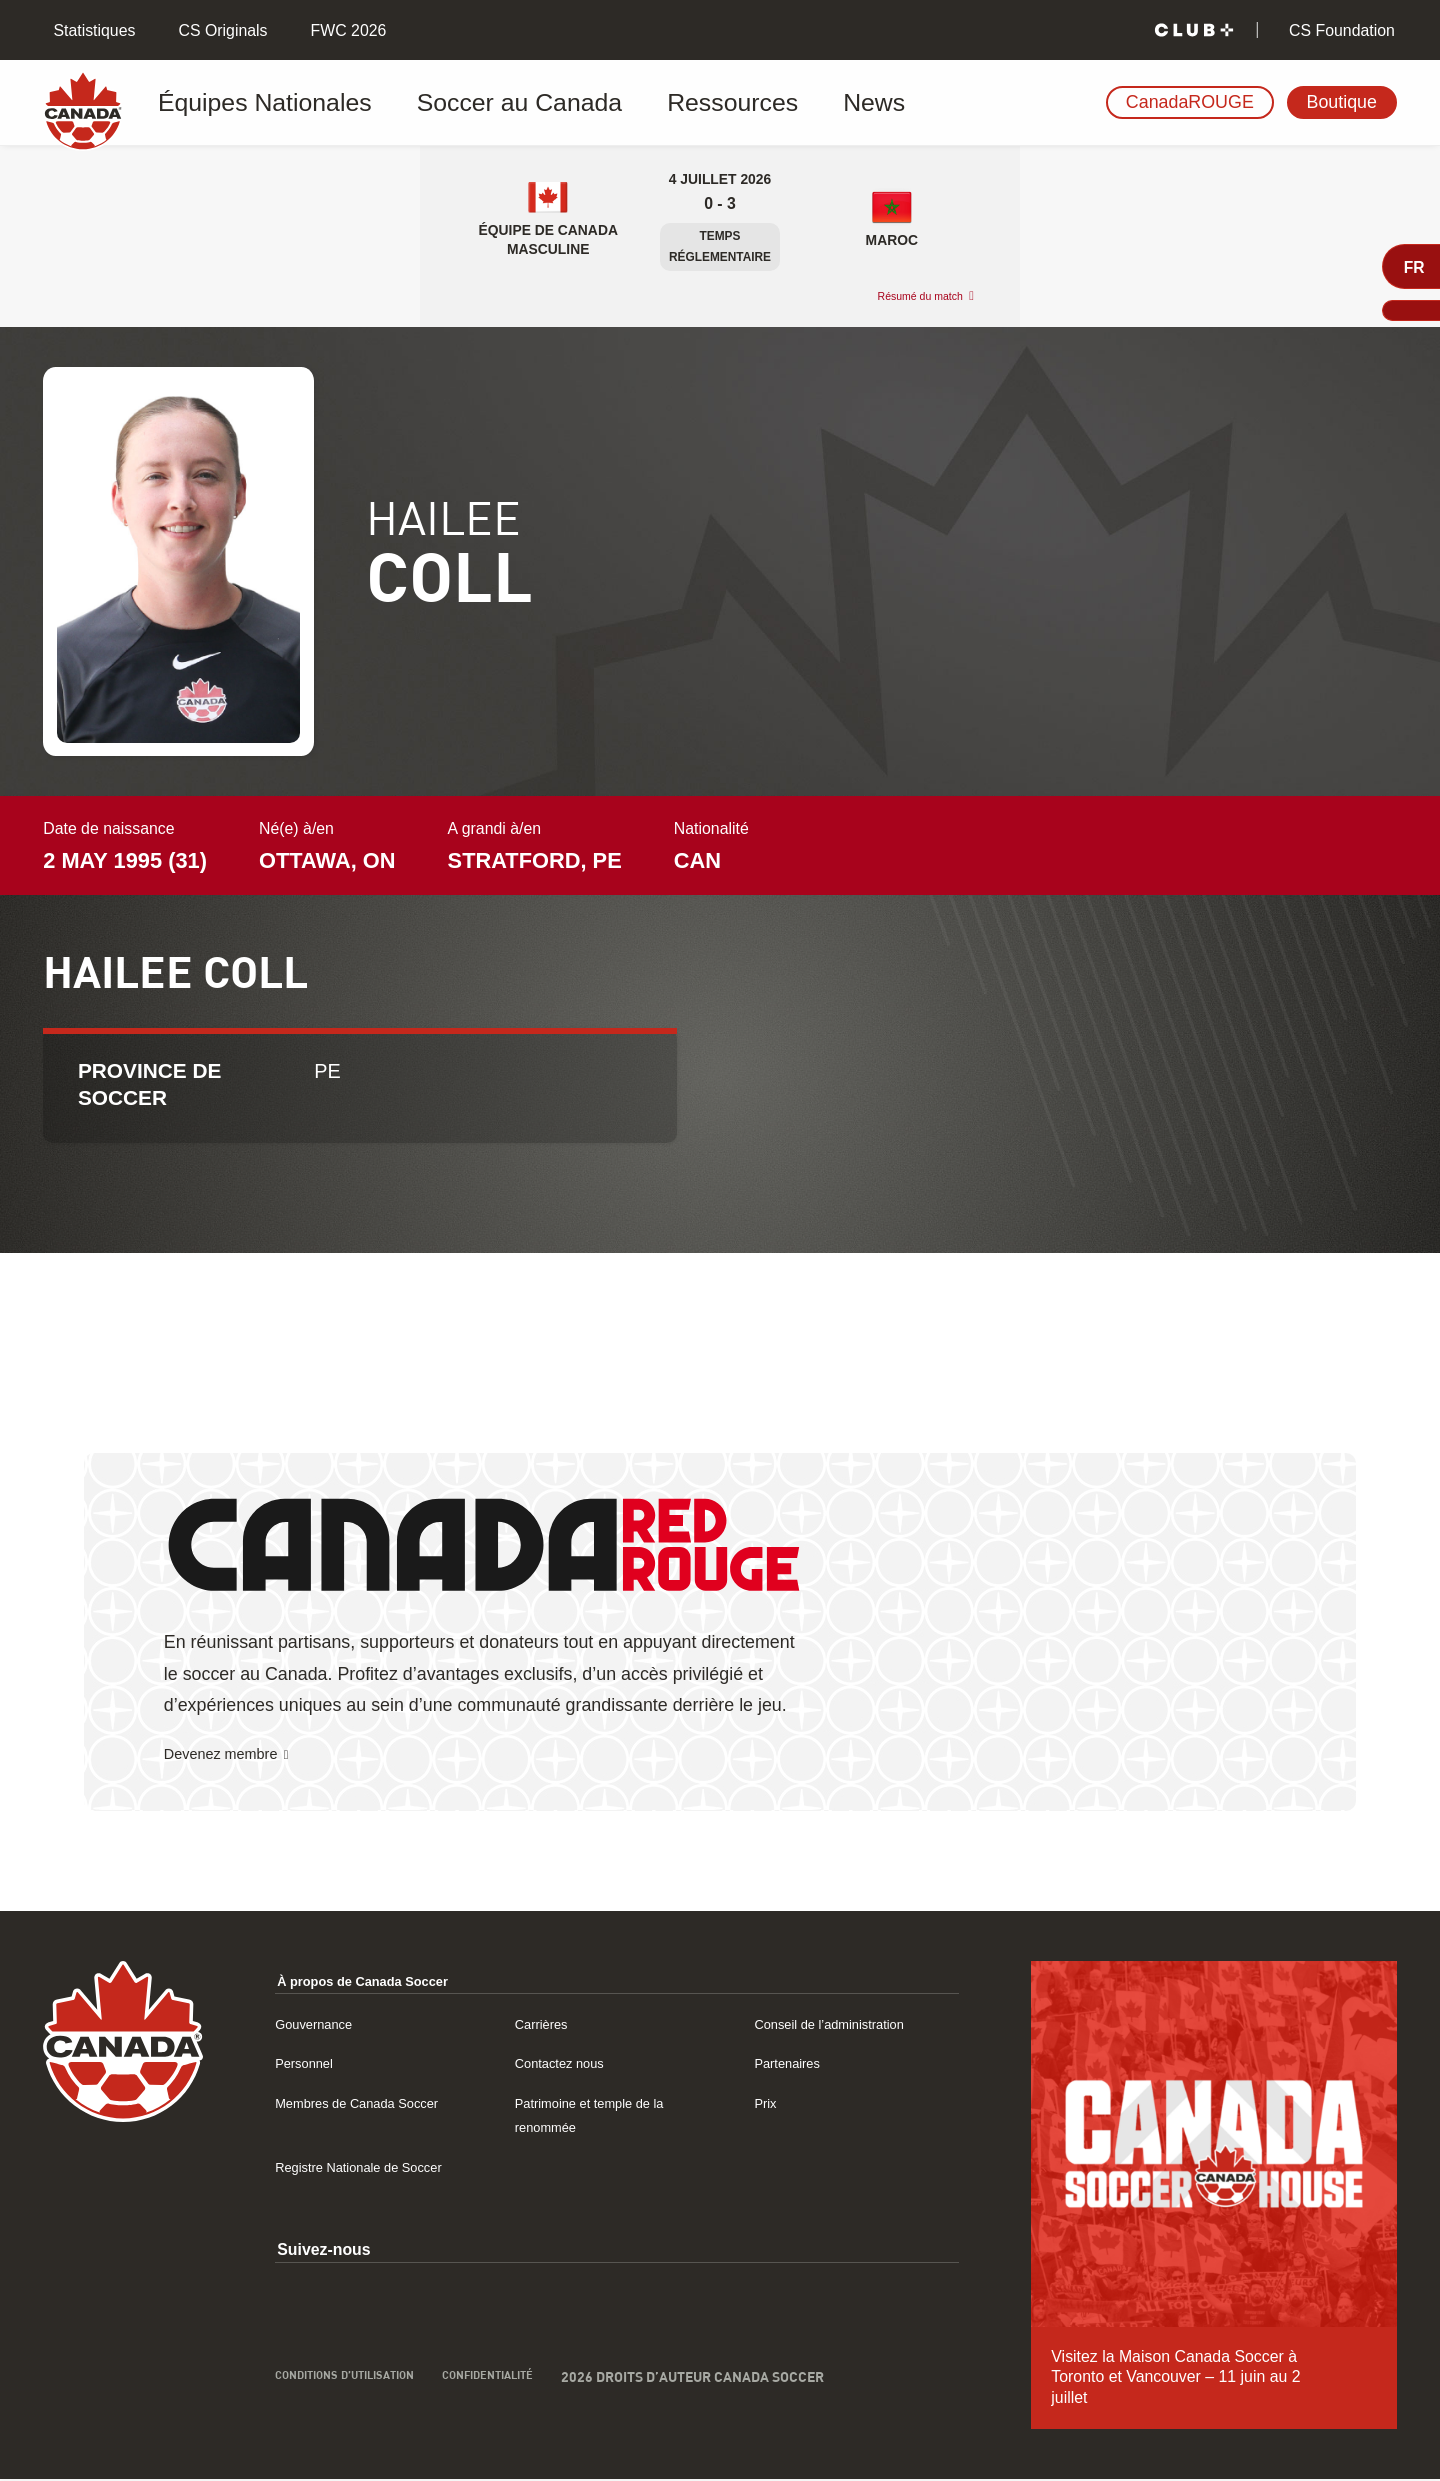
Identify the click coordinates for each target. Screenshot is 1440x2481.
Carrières (547, 2025)
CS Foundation (1340, 30)
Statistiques (92, 30)
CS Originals (220, 30)
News (725, 103)
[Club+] (1194, 30)
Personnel (310, 2064)
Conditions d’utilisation (363, 2405)
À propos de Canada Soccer (383, 1982)
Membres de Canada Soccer (376, 2104)
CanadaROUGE (1190, 102)
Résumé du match (904, 297)
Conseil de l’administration (846, 2025)
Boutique (1342, 102)
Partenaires (794, 2064)
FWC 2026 (346, 30)
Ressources (615, 103)
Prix (767, 2104)
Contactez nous (570, 2064)
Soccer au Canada (451, 103)
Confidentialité (538, 2405)
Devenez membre (234, 1756)
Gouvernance (322, 2025)
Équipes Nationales (257, 103)
